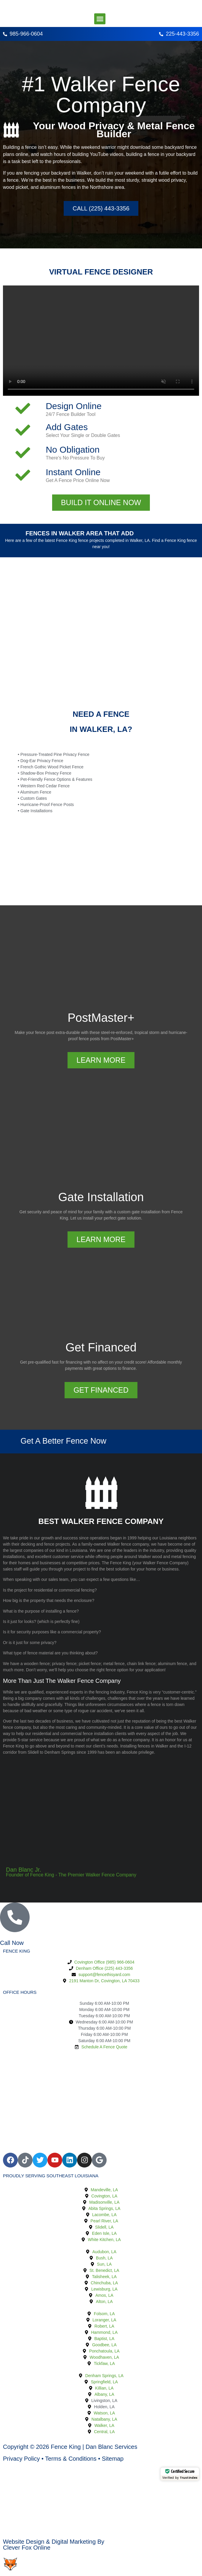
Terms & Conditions (70, 2458)
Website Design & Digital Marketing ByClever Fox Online (53, 2544)
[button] (99, 19)
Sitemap (113, 2458)
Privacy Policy (21, 2458)
